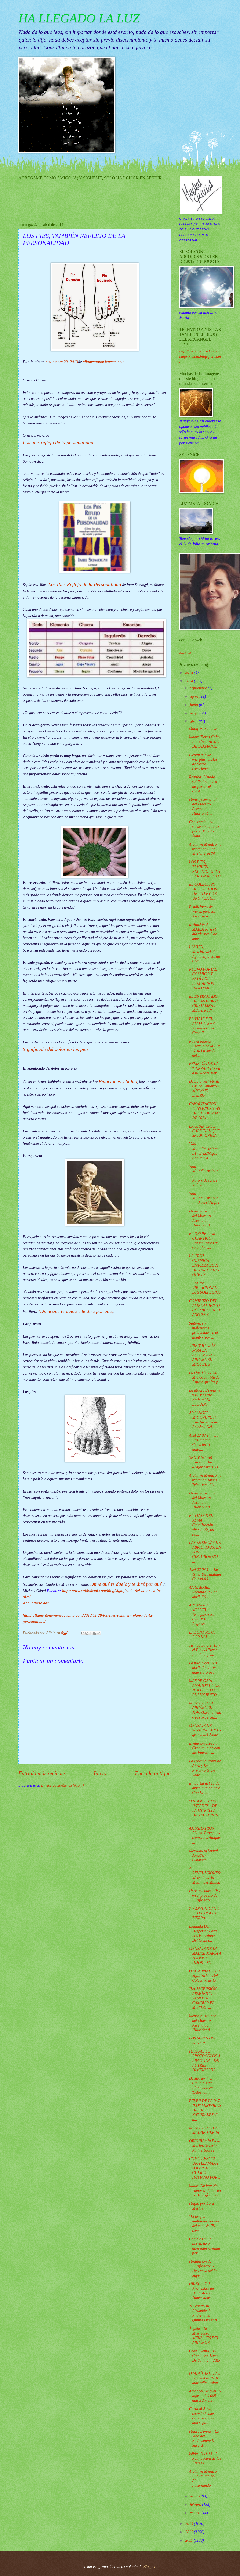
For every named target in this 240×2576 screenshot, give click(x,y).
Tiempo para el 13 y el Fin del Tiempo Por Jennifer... (204, 1650)
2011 (189, 2540)
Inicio (100, 1773)
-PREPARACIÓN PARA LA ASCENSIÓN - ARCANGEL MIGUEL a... (202, 1354)
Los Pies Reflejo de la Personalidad (84, 584)
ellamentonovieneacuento (104, 361)
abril (194, 721)
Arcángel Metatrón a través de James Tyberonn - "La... (205, 1480)
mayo (194, 713)
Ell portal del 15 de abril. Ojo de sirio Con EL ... (204, 1788)
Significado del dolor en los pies (55, 1049)
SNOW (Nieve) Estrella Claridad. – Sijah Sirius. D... (205, 1462)
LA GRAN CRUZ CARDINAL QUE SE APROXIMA (204, 1131)
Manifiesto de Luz (203, 728)
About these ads (36, 1603)
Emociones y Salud (118, 1081)
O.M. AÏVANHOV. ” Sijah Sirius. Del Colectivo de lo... (204, 1975)
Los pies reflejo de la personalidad (58, 442)
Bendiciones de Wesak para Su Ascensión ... (202, 911)
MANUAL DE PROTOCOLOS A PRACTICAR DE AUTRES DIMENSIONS (204, 2060)
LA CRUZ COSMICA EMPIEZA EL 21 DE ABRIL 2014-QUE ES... (204, 1265)
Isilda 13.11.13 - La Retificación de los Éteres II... (205, 2458)
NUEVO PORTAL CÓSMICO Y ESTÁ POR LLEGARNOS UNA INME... (203, 978)
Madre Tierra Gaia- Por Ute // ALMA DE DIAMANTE (204, 741)
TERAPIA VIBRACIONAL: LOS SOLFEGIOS (205, 1287)
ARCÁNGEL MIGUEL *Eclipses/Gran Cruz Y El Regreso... (202, 1614)
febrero (196, 2504)
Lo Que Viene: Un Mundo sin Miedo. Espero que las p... (205, 1377)
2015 (189, 672)
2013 (189, 2524)
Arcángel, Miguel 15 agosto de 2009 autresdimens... (205, 2396)
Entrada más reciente (41, 1773)
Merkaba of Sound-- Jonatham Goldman (204, 1855)
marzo (195, 2496)
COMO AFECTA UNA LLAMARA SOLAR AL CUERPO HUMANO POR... (204, 2168)
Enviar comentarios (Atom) (62, 1785)
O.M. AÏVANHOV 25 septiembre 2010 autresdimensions (205, 2378)
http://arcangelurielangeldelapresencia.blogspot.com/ (200, 356)
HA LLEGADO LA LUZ (79, 18)
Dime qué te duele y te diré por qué (126, 1584)
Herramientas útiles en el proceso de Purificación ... (204, 1895)
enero (195, 2513)
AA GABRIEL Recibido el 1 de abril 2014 (203, 1592)
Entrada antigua (153, 1773)
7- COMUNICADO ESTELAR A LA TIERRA (204, 1913)
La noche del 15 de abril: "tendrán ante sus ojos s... (204, 1667)
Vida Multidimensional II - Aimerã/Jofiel (204, 1198)
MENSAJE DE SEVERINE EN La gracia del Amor (205, 1730)
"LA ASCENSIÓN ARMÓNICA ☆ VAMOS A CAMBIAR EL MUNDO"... (203, 1998)
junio (194, 705)
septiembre (199, 688)
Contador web (185, 653)
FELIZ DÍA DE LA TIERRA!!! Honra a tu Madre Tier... (204, 1068)
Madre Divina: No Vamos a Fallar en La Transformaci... (205, 2190)
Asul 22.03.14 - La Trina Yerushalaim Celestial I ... (205, 1574)
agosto (195, 696)
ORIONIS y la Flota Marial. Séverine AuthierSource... (204, 2145)
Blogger (149, 2567)
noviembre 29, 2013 (62, 361)
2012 (189, 2532)
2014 (189, 681)
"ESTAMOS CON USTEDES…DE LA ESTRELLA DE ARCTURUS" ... (204, 1810)
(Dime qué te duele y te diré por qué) (75, 1311)
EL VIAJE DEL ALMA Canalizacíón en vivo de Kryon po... (203, 1524)
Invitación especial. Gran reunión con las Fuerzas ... (204, 1748)
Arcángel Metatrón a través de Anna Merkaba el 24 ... (205, 849)
